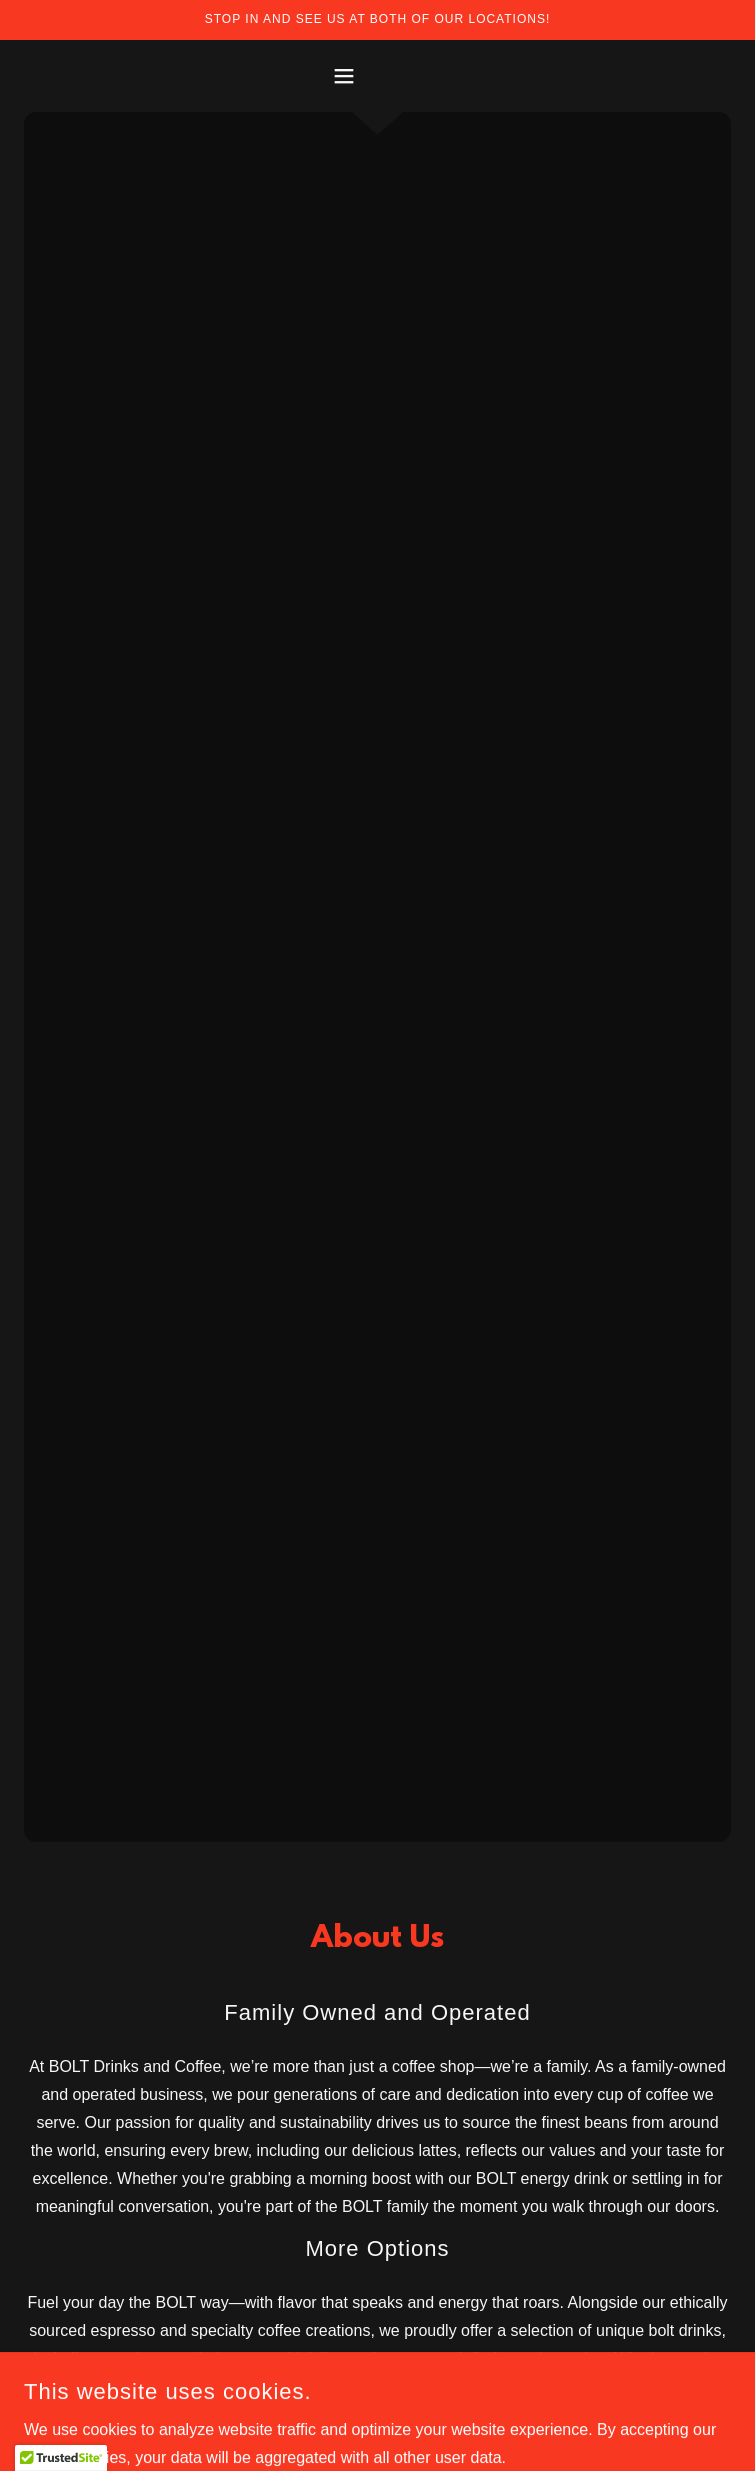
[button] (377, 76)
